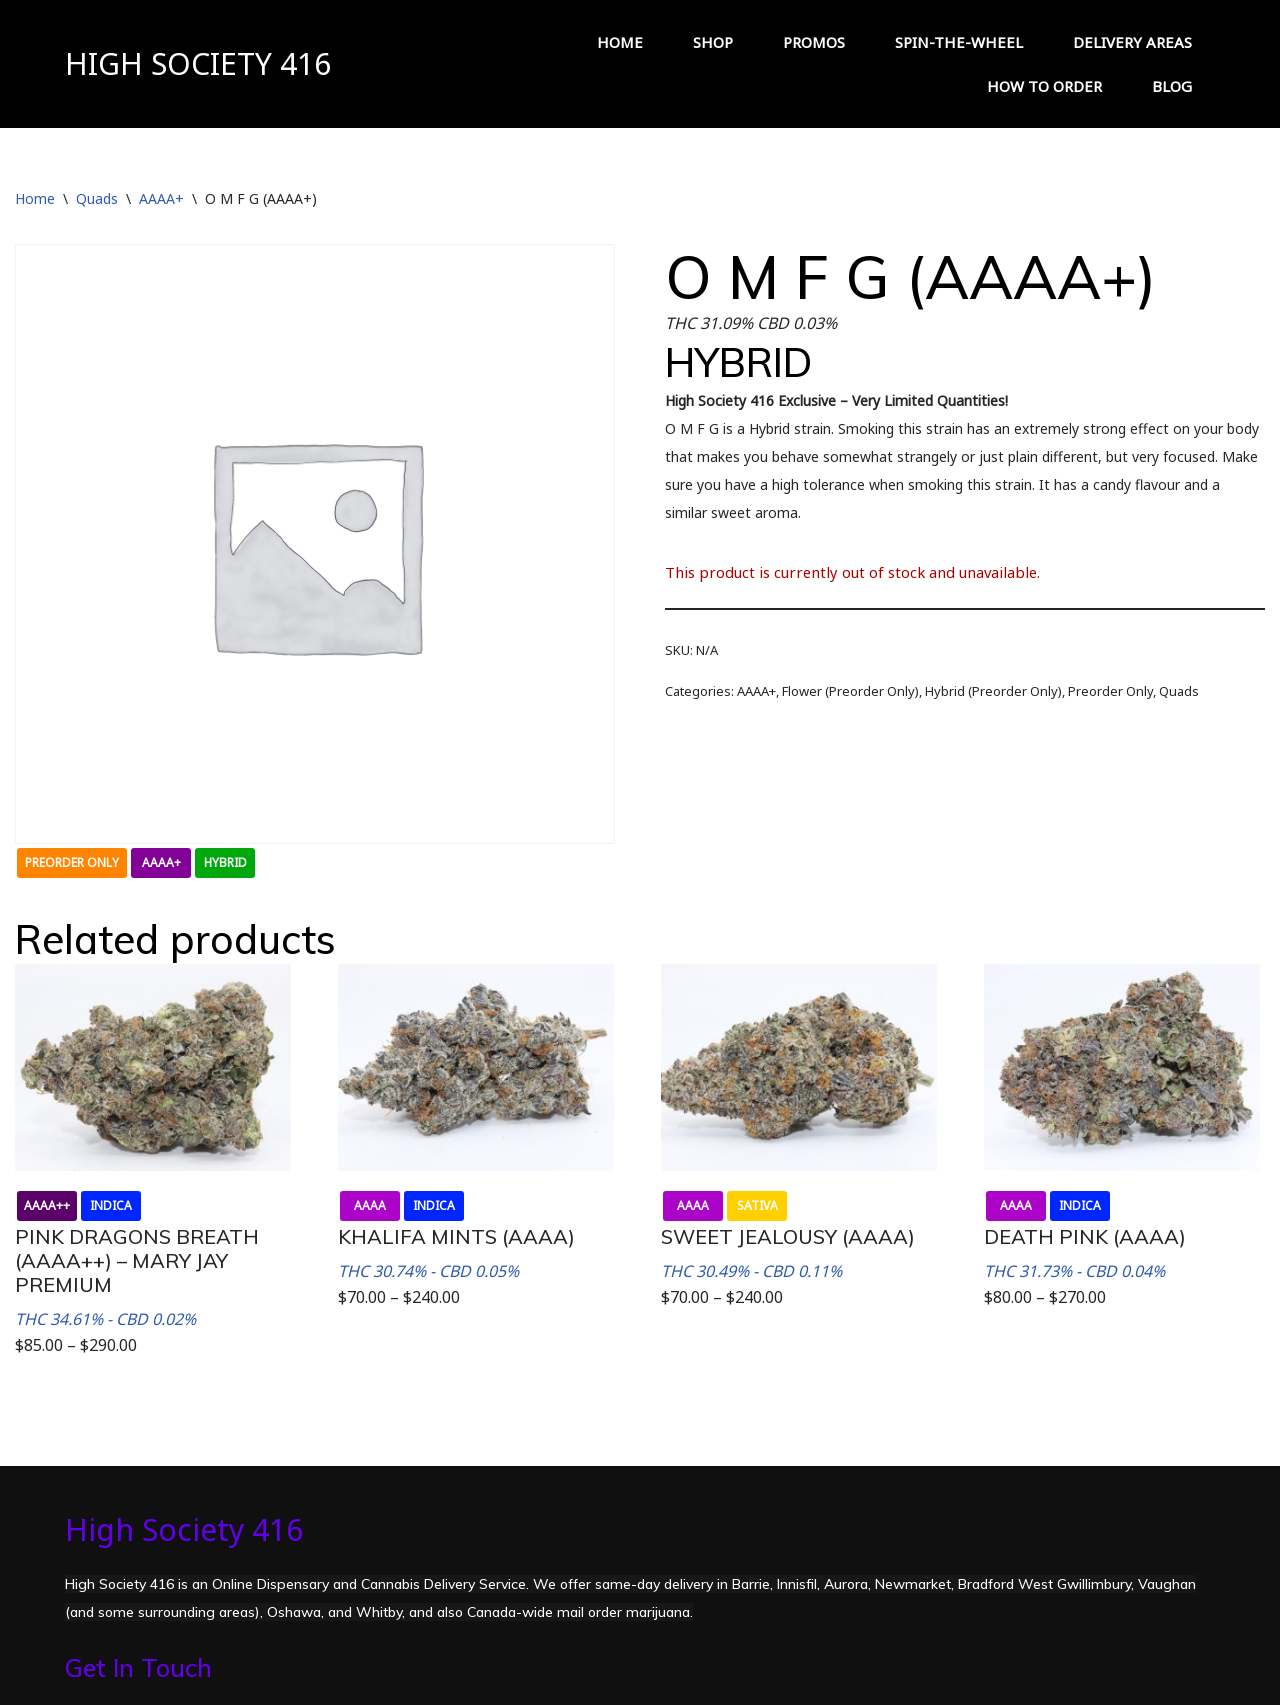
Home (35, 198)
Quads (97, 198)
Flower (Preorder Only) (850, 691)
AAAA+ (161, 198)
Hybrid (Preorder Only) (993, 691)
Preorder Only (1110, 691)
